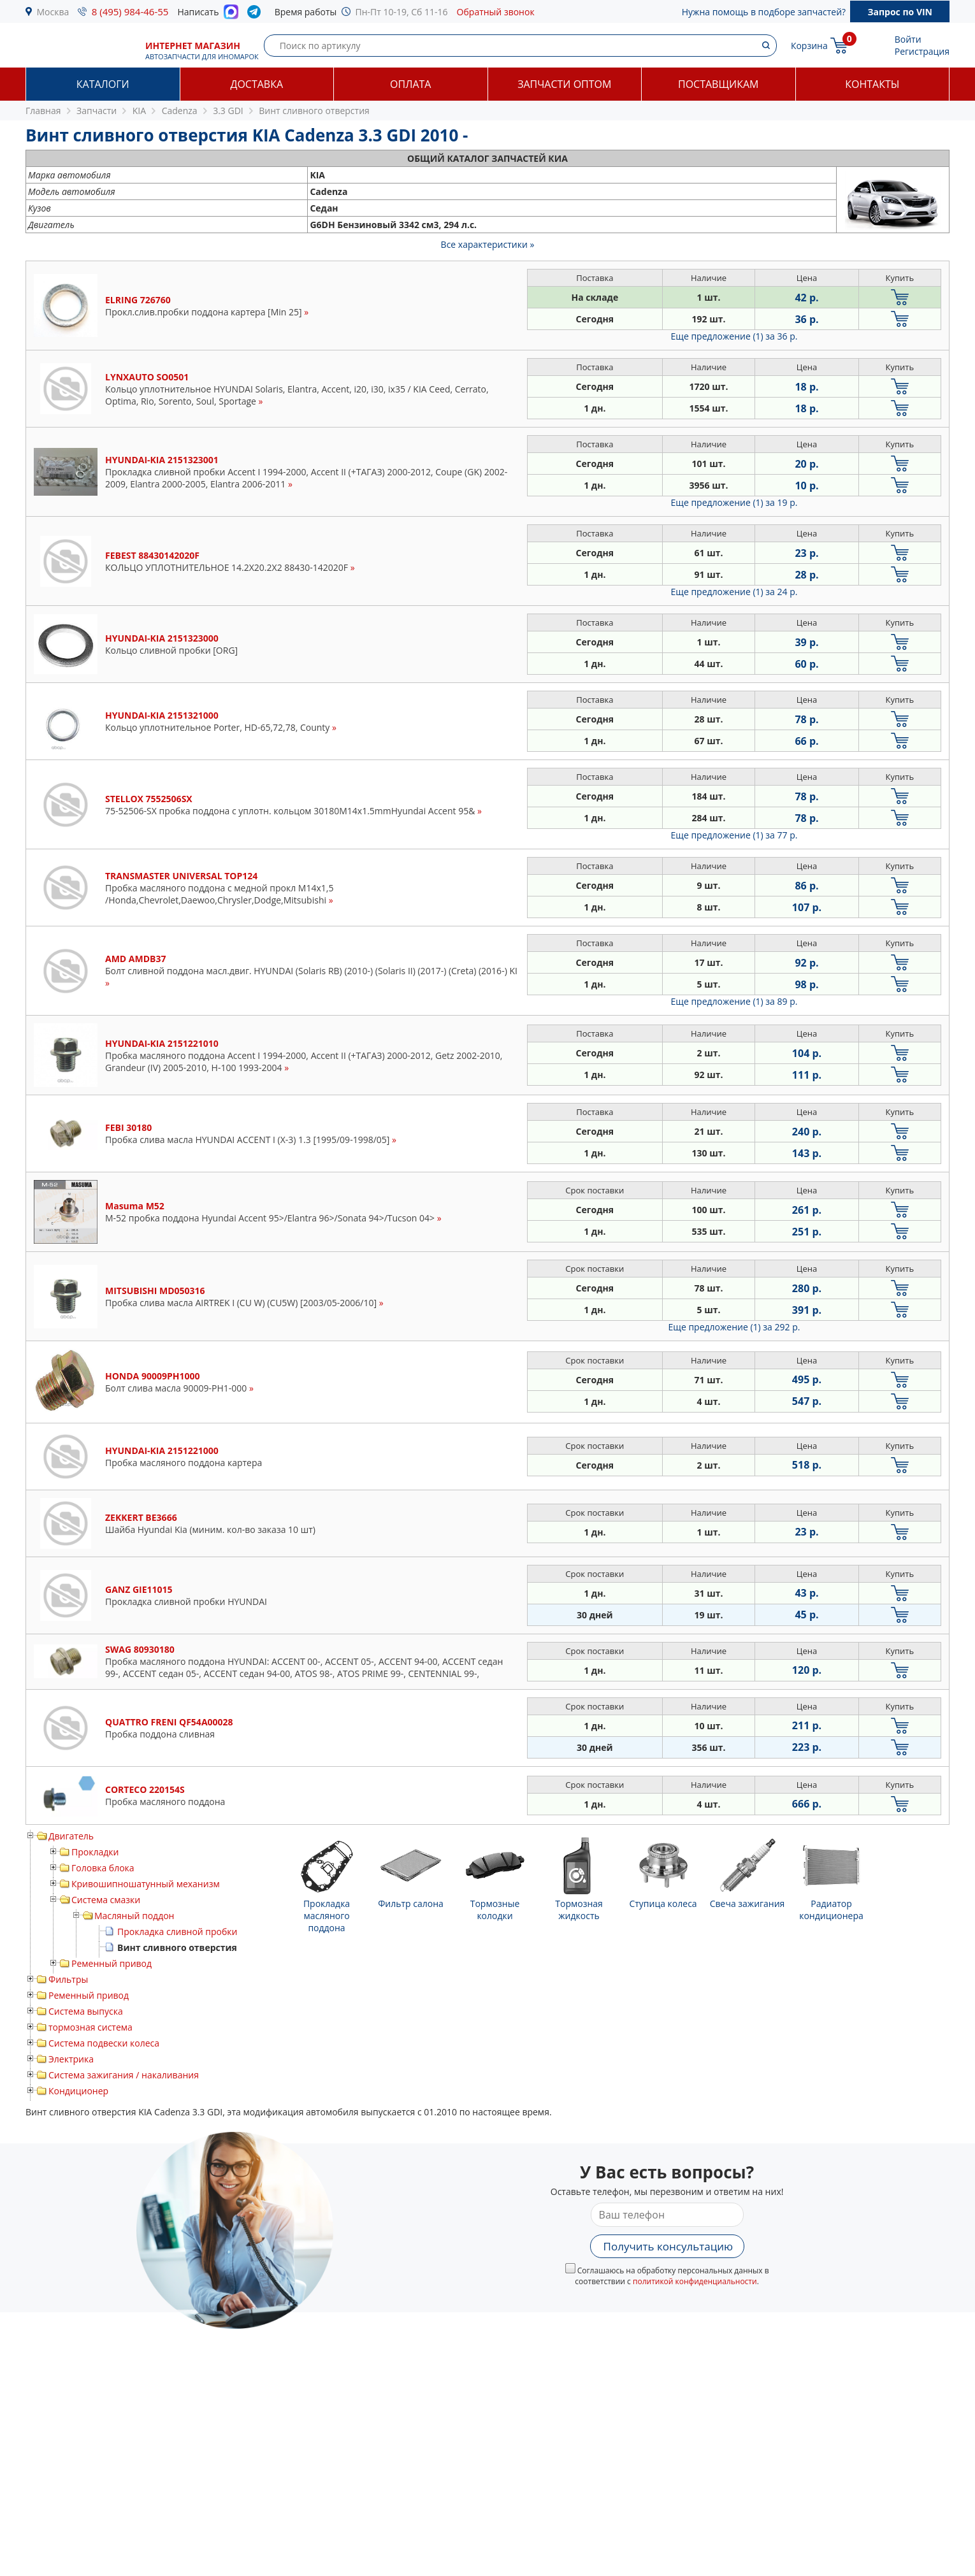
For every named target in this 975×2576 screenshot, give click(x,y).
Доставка (256, 84)
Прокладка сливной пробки (177, 1931)
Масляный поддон (134, 1916)
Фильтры (68, 1979)
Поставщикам (718, 84)
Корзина (809, 46)
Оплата (410, 84)
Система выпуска (85, 2011)
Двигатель (71, 1836)
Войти (908, 39)
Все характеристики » (488, 244)
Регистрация (922, 51)
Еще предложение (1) (734, 336)
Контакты (872, 84)
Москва (53, 12)
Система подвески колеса (103, 2043)
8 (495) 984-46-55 (130, 11)
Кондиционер (78, 2091)
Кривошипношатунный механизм (145, 1884)
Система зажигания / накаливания (123, 2075)
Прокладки (95, 1852)
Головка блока (102, 1868)
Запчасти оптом (564, 84)
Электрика (71, 2059)
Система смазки (105, 1900)
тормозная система (90, 2027)
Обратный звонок (496, 12)
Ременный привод (111, 1963)
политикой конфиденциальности (695, 2281)
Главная (43, 110)
